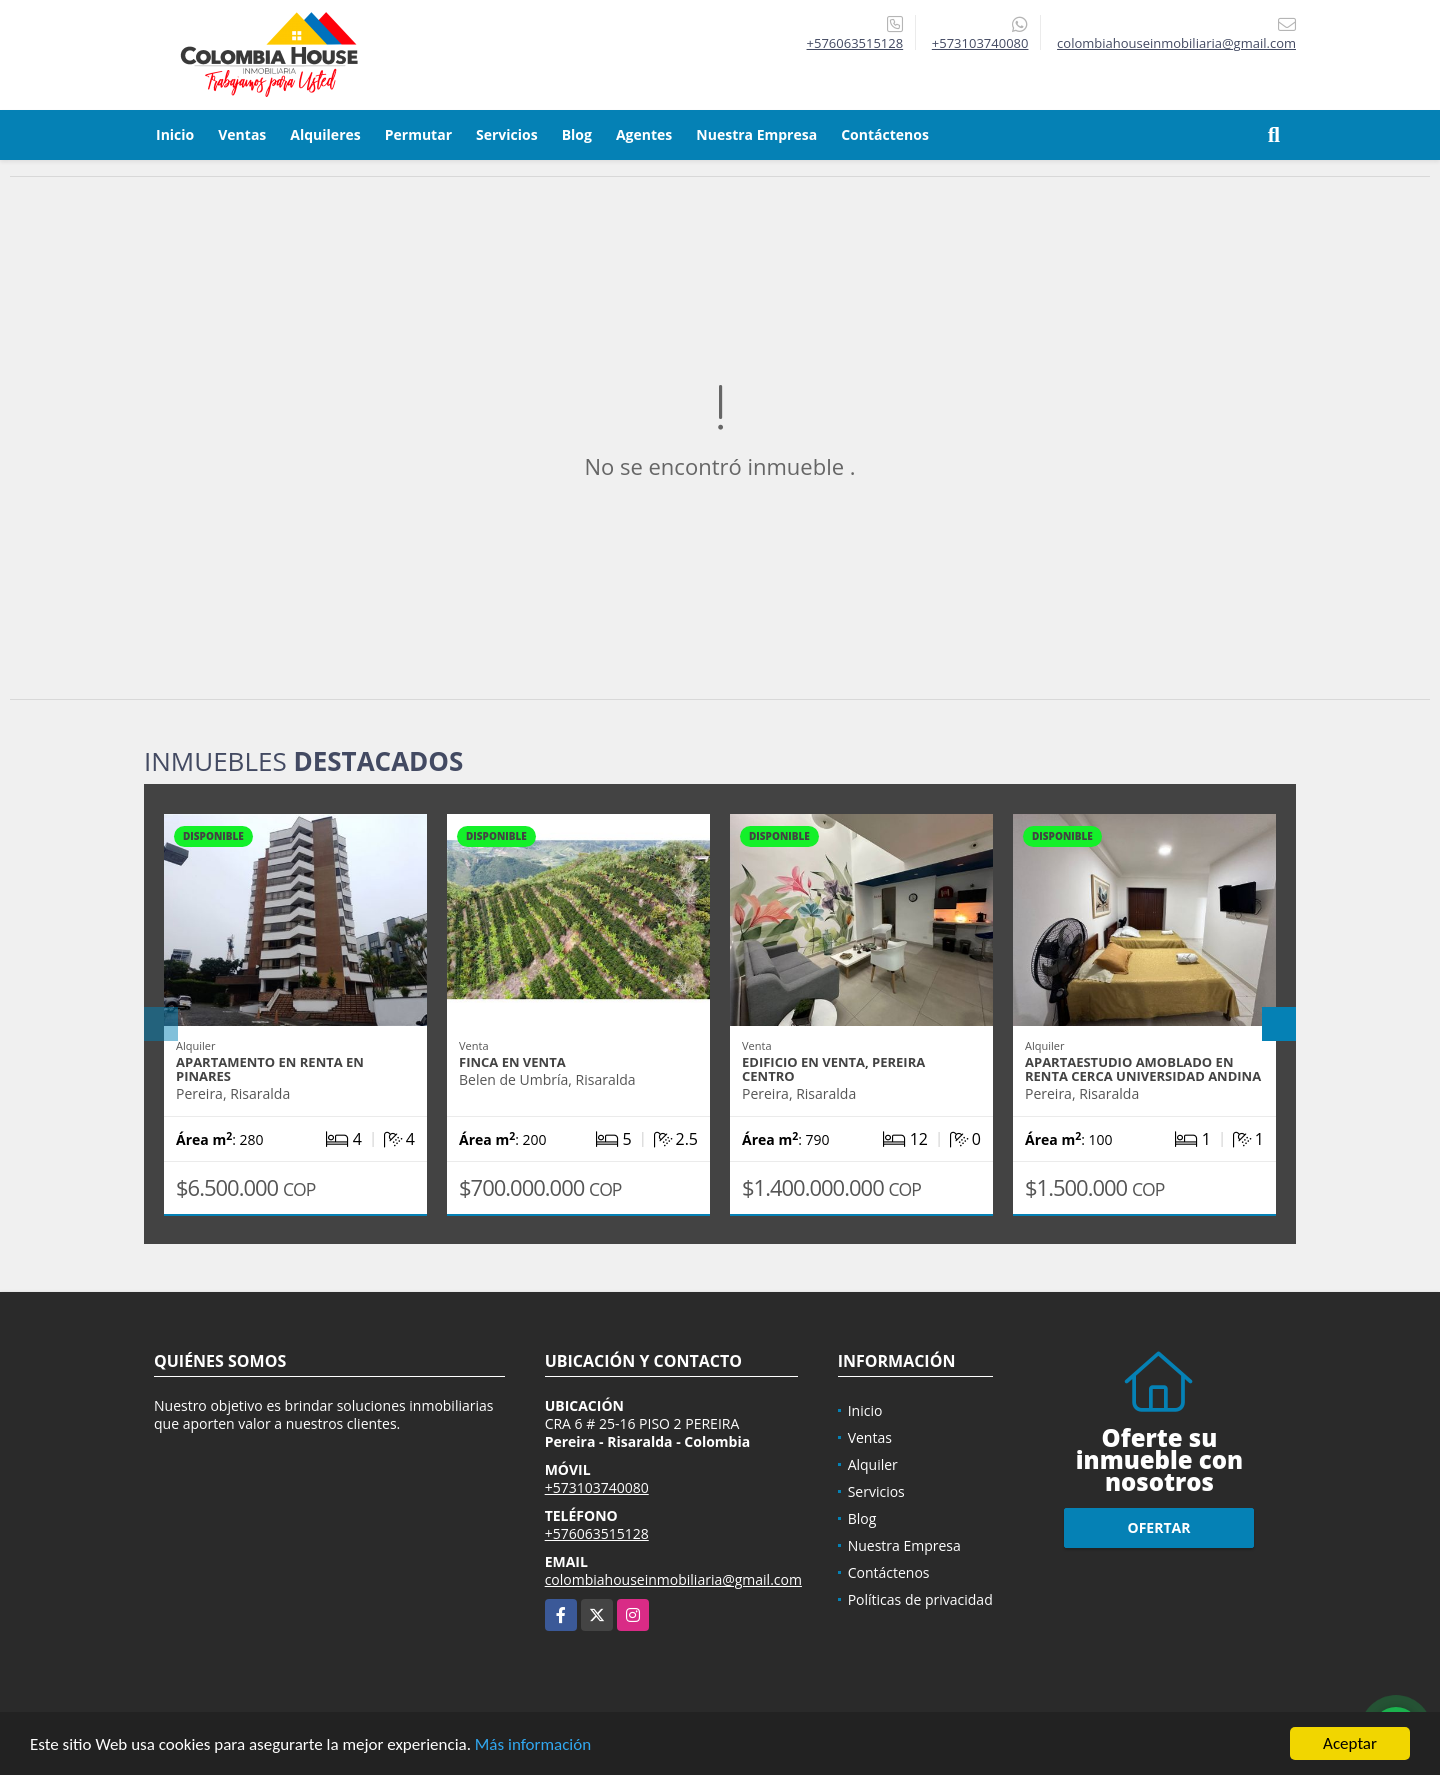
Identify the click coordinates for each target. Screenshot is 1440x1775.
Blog (577, 134)
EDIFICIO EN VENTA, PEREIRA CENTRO (833, 1069)
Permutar (418, 134)
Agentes (644, 134)
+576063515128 (855, 43)
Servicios (507, 134)
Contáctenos (885, 134)
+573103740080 (980, 43)
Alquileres (325, 134)
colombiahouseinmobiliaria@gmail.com (673, 1579)
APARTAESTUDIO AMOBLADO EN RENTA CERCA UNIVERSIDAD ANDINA (1143, 1069)
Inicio (175, 134)
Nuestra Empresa (756, 134)
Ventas (242, 134)
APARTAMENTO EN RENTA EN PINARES (270, 1069)
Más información (533, 1745)
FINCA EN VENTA (512, 1062)
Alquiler (873, 1464)
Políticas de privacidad (920, 1599)
